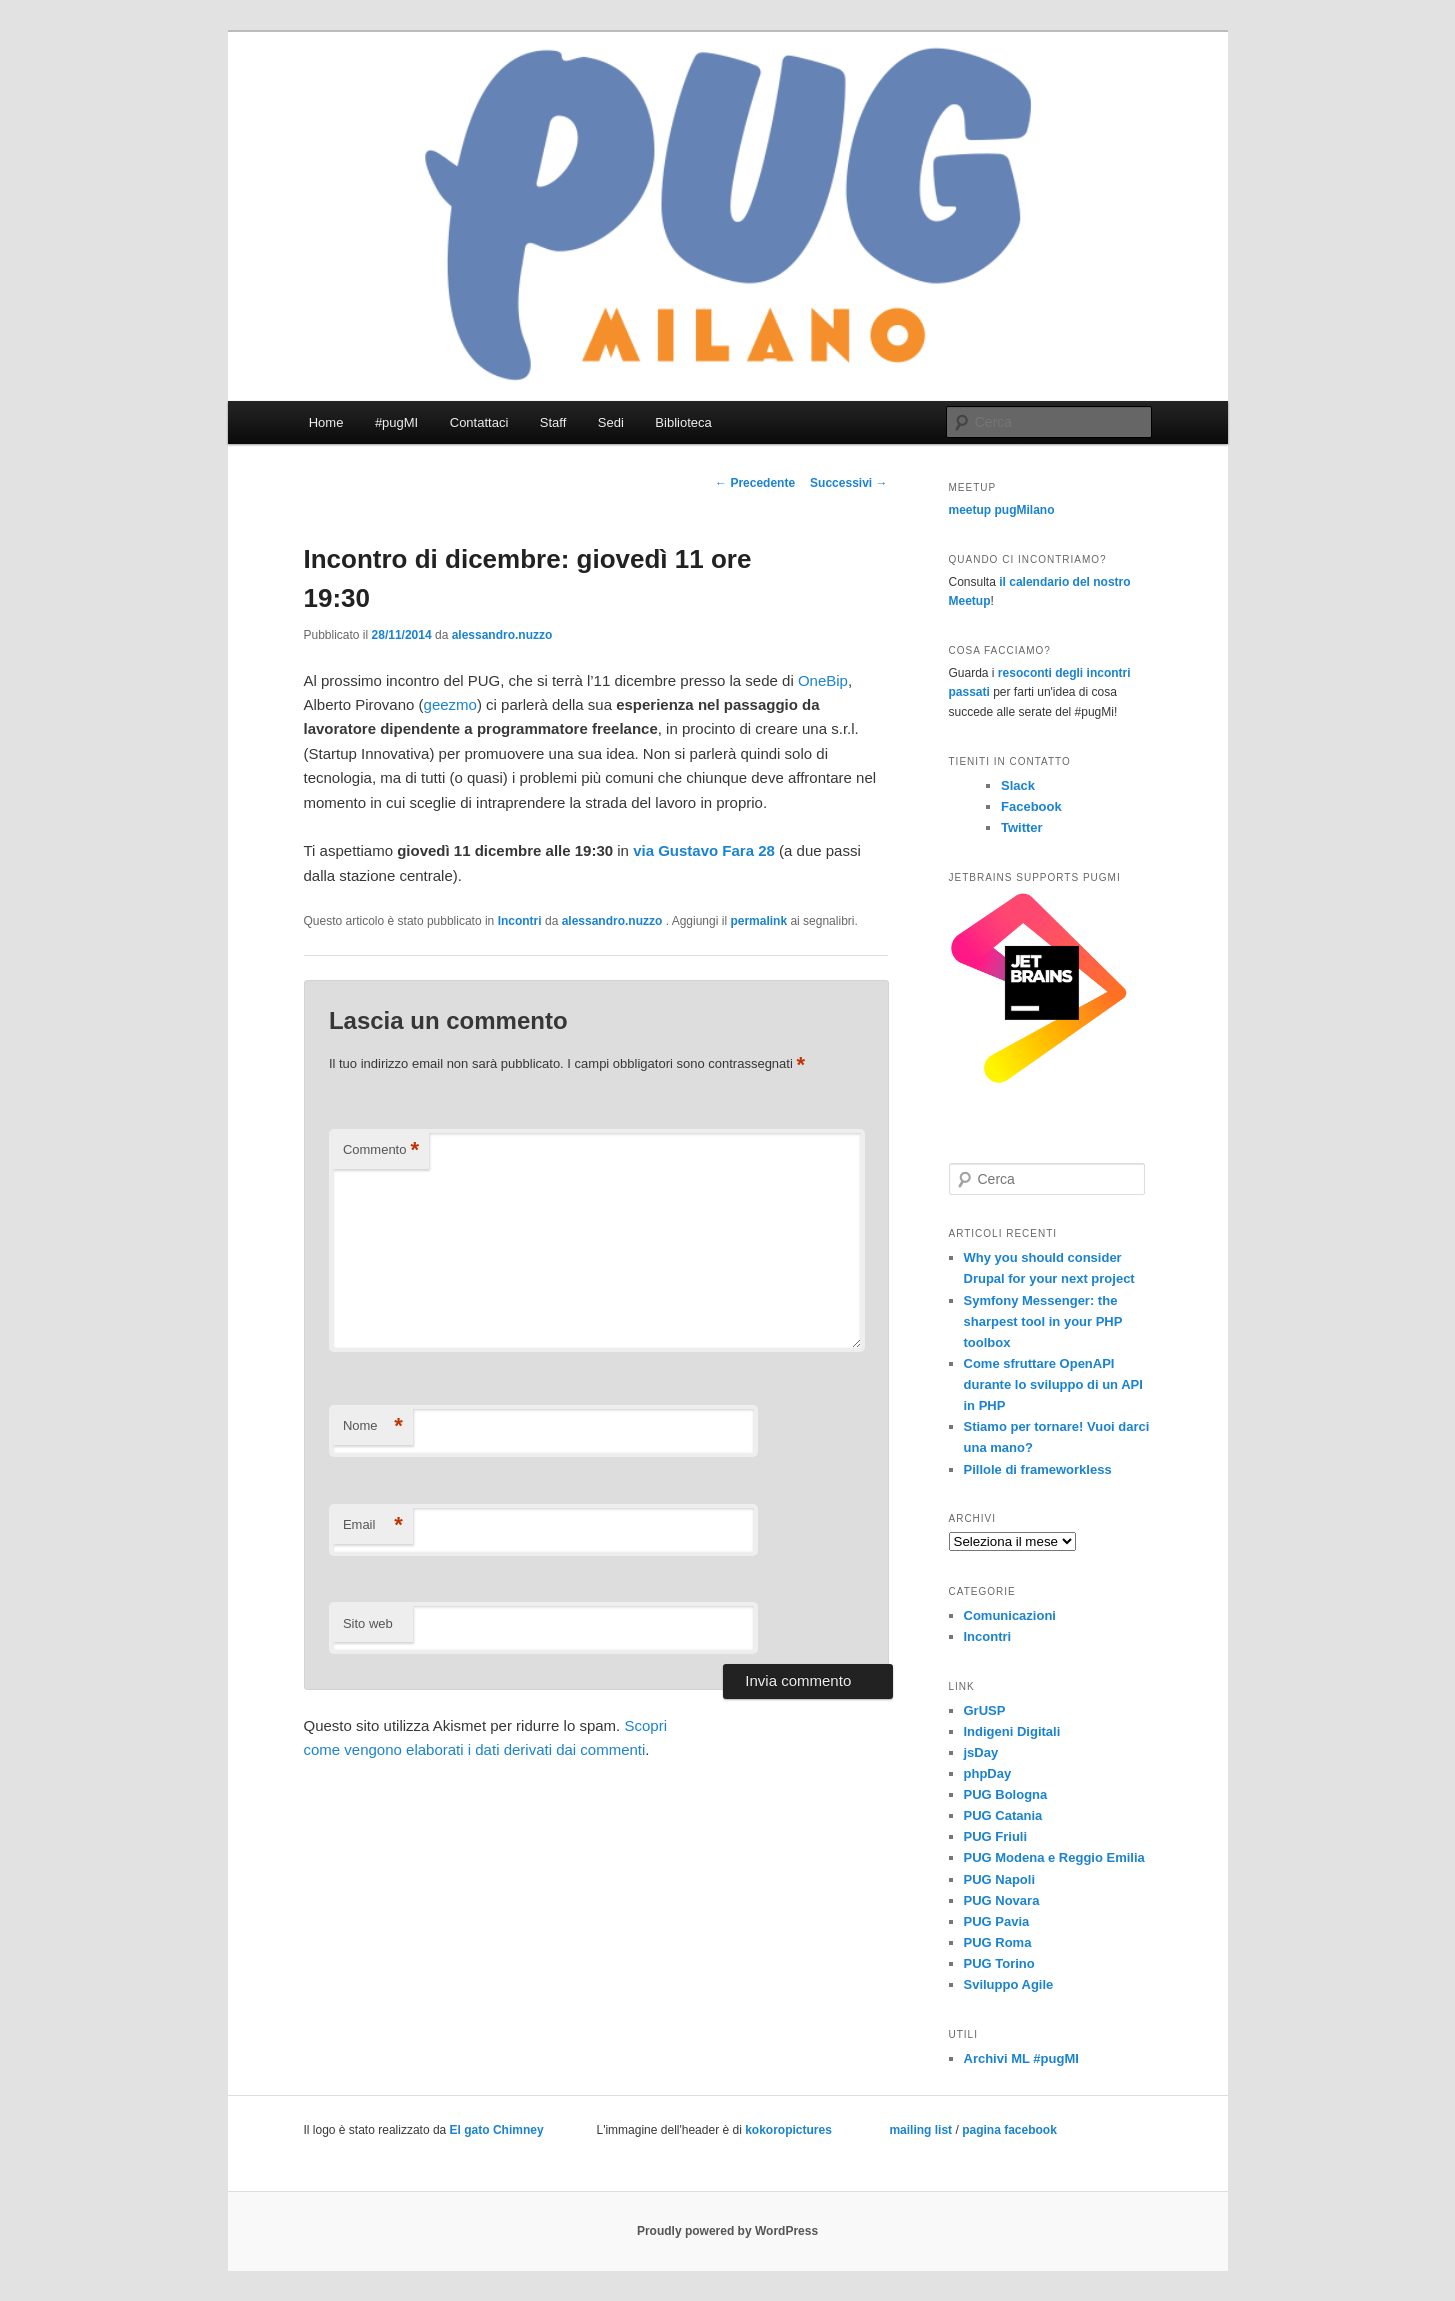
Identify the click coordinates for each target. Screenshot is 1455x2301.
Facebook (1031, 806)
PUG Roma (998, 1942)
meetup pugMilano (1002, 510)
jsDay (981, 1752)
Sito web (368, 1623)
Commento (381, 1150)
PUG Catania (1003, 1815)
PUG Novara (1002, 1900)
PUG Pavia (997, 1921)
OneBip (823, 680)
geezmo (450, 704)
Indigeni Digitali (1012, 1731)
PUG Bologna (1006, 1794)
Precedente (755, 483)
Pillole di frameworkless (1038, 1469)
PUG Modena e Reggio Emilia (1054, 1857)
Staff (553, 422)
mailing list (920, 2130)
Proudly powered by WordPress (727, 2231)
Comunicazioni (1010, 1615)
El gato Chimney (497, 2130)
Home (326, 422)
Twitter (1022, 827)
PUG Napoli (1000, 1879)
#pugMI (396, 422)
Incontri (520, 921)
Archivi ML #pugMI (1021, 2058)
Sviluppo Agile (1009, 1984)
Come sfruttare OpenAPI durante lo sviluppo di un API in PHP (1053, 1384)
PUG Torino (999, 1963)
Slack (1018, 785)
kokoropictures (788, 2130)
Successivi (848, 483)
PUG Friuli (996, 1836)
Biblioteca (683, 422)
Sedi (611, 422)
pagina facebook (1009, 2130)
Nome (373, 1426)
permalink (758, 921)
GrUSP (985, 1710)
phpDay (988, 1773)
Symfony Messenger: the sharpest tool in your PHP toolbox (1043, 1321)
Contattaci (479, 422)
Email (373, 1525)
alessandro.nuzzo (502, 635)
